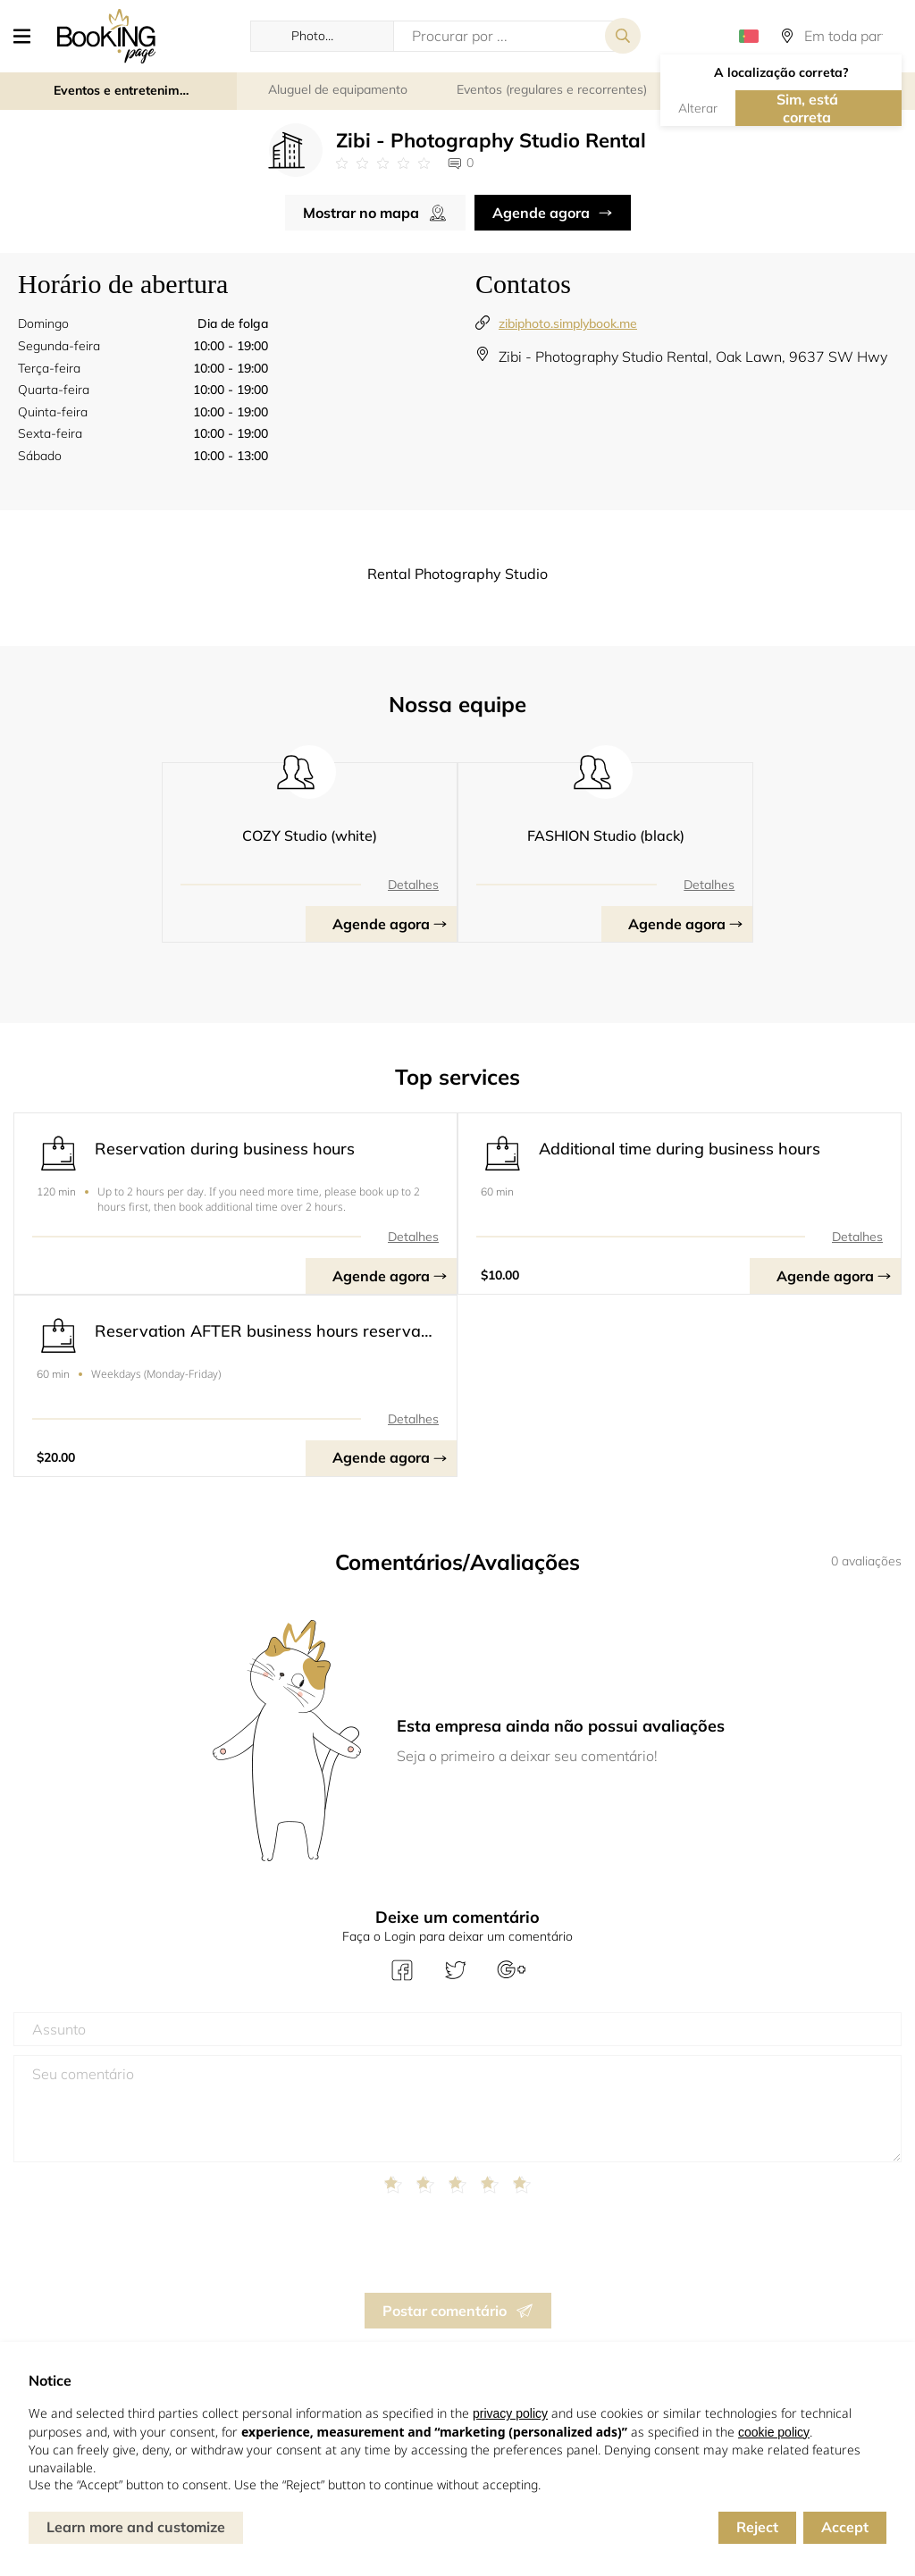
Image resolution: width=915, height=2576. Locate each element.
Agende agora (541, 213)
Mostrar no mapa (361, 213)
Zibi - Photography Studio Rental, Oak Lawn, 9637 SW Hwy (693, 356)
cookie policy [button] (774, 2432)
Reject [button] (757, 2527)
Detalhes (413, 885)
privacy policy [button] (510, 2413)
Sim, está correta (807, 108)
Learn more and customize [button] (135, 2527)
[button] (28, 36)
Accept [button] (845, 2527)
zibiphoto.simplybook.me (568, 323)
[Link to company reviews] (383, 163)
